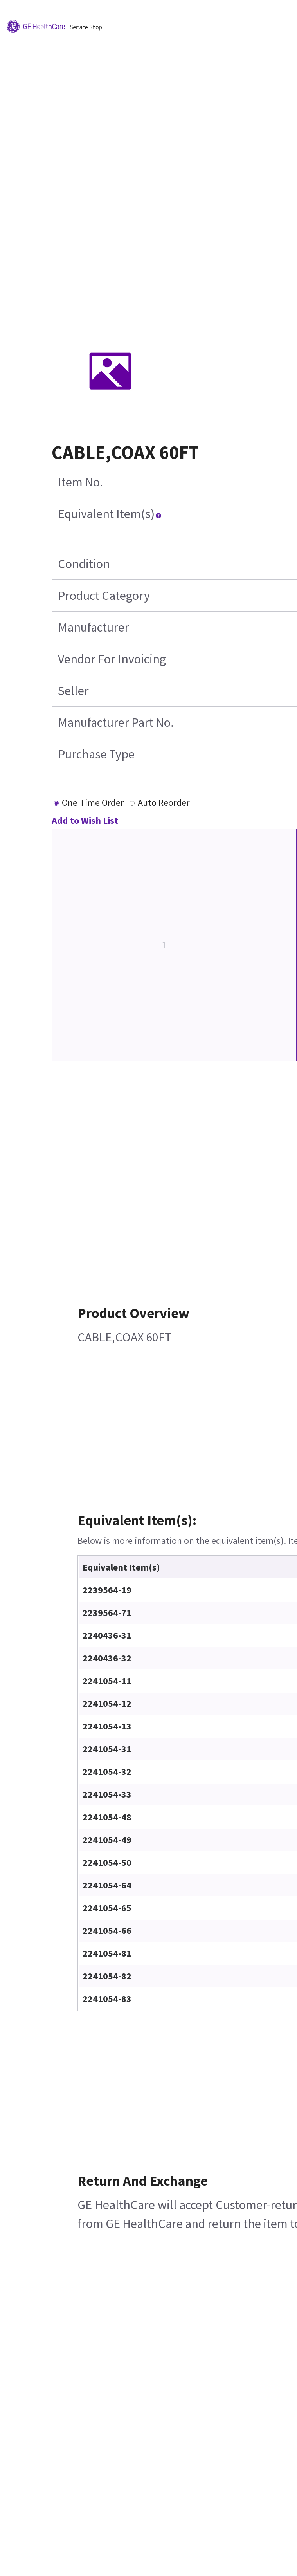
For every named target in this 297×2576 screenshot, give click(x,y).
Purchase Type (96, 754)
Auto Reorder (163, 802)
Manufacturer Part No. (116, 722)
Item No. (80, 482)
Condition (84, 564)
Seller (73, 691)
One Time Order (93, 802)
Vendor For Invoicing (112, 659)
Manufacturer (93, 627)
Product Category (104, 595)
